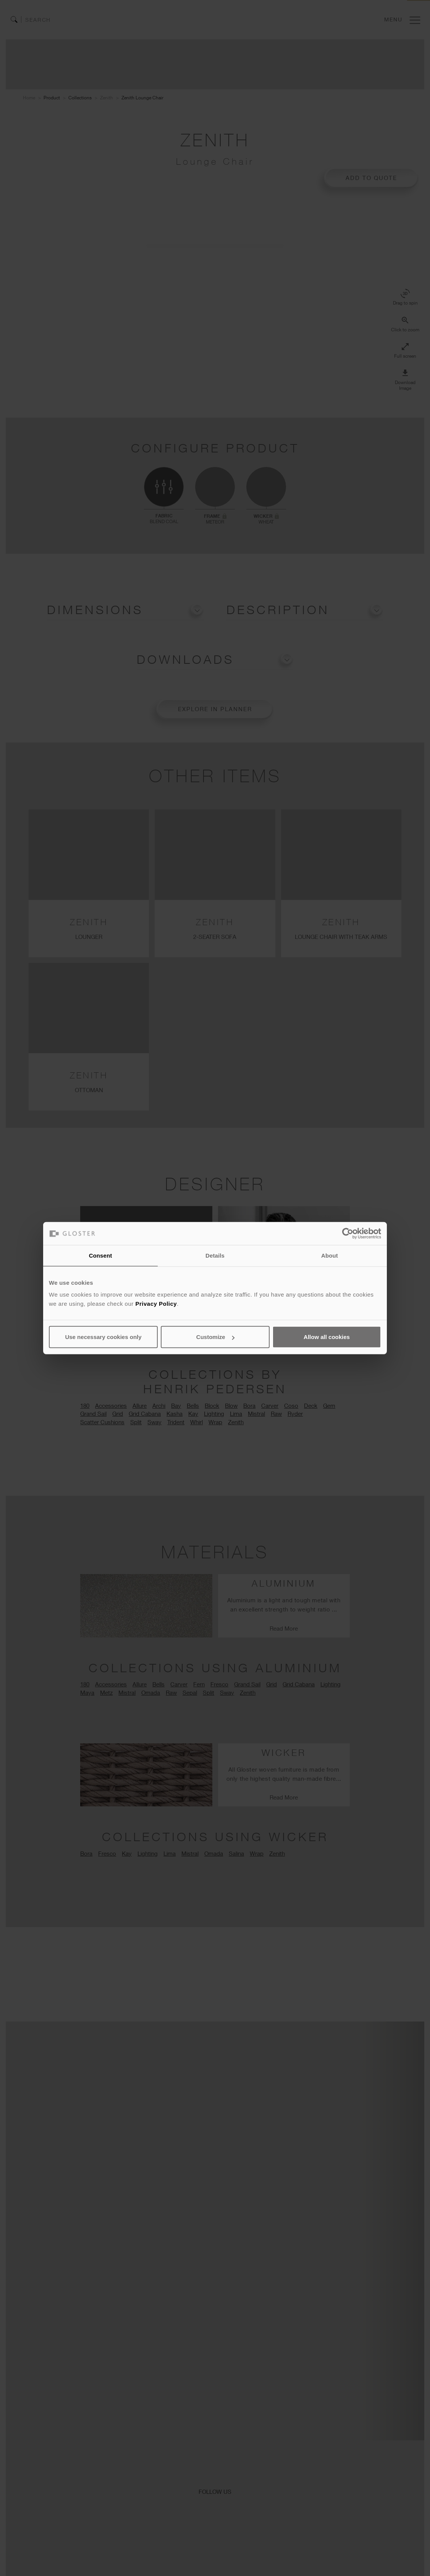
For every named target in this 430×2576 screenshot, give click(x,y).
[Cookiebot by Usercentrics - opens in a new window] (347, 1233)
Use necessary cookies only (103, 1337)
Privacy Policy (156, 1303)
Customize (215, 1337)
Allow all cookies (327, 1337)
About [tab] (329, 1255)
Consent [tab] (100, 1255)
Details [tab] (215, 1255)
